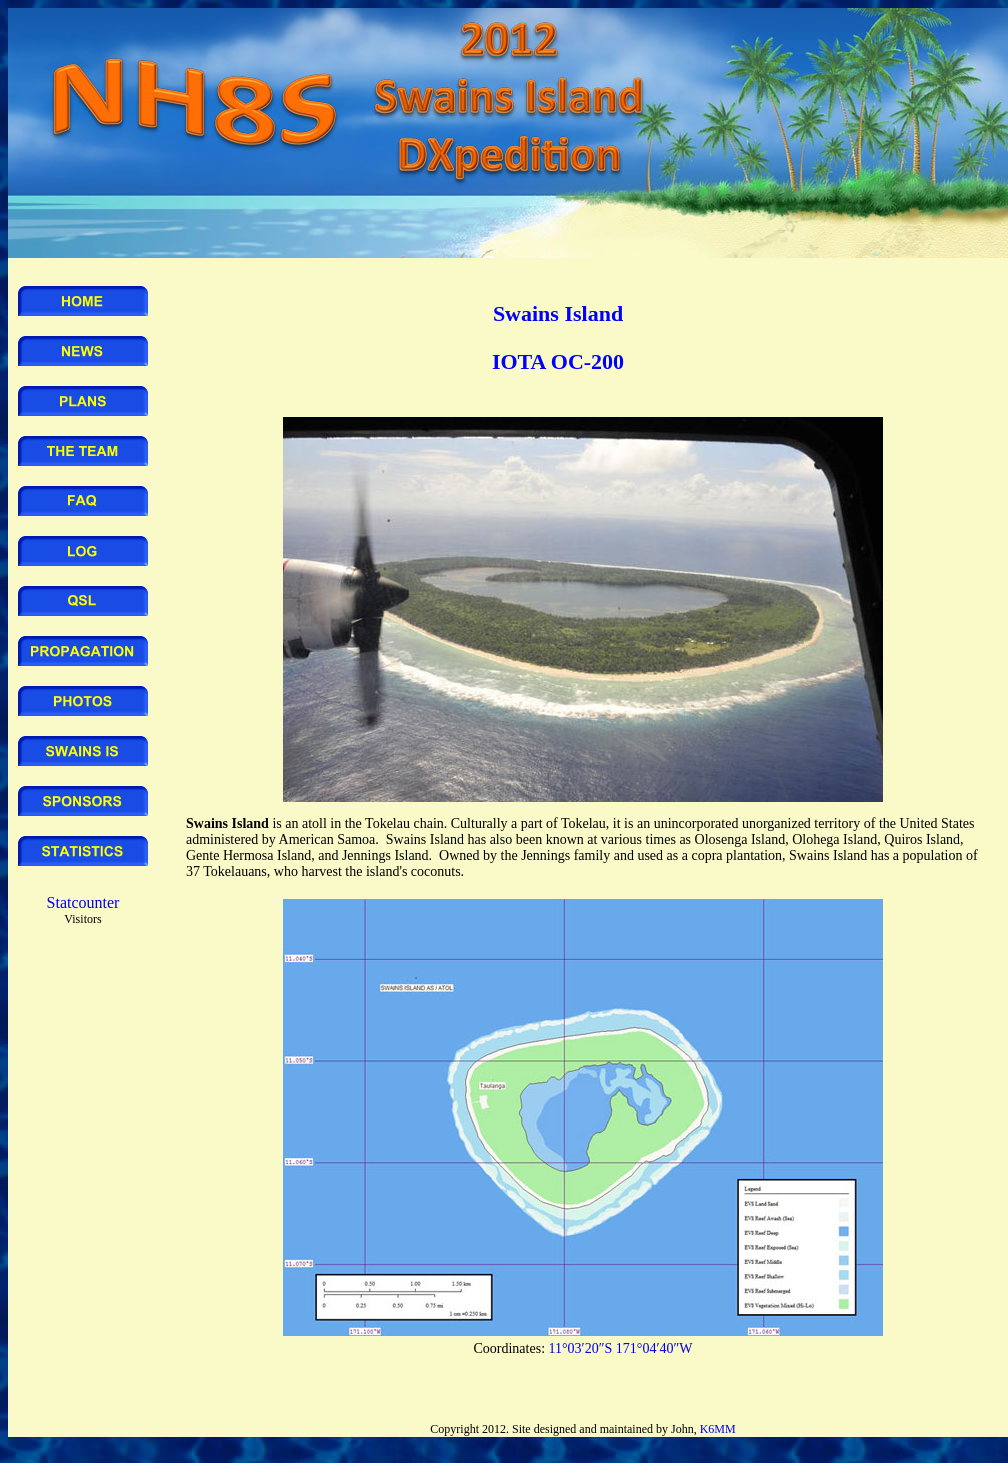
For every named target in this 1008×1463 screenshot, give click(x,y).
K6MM (718, 1429)
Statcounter (83, 902)
